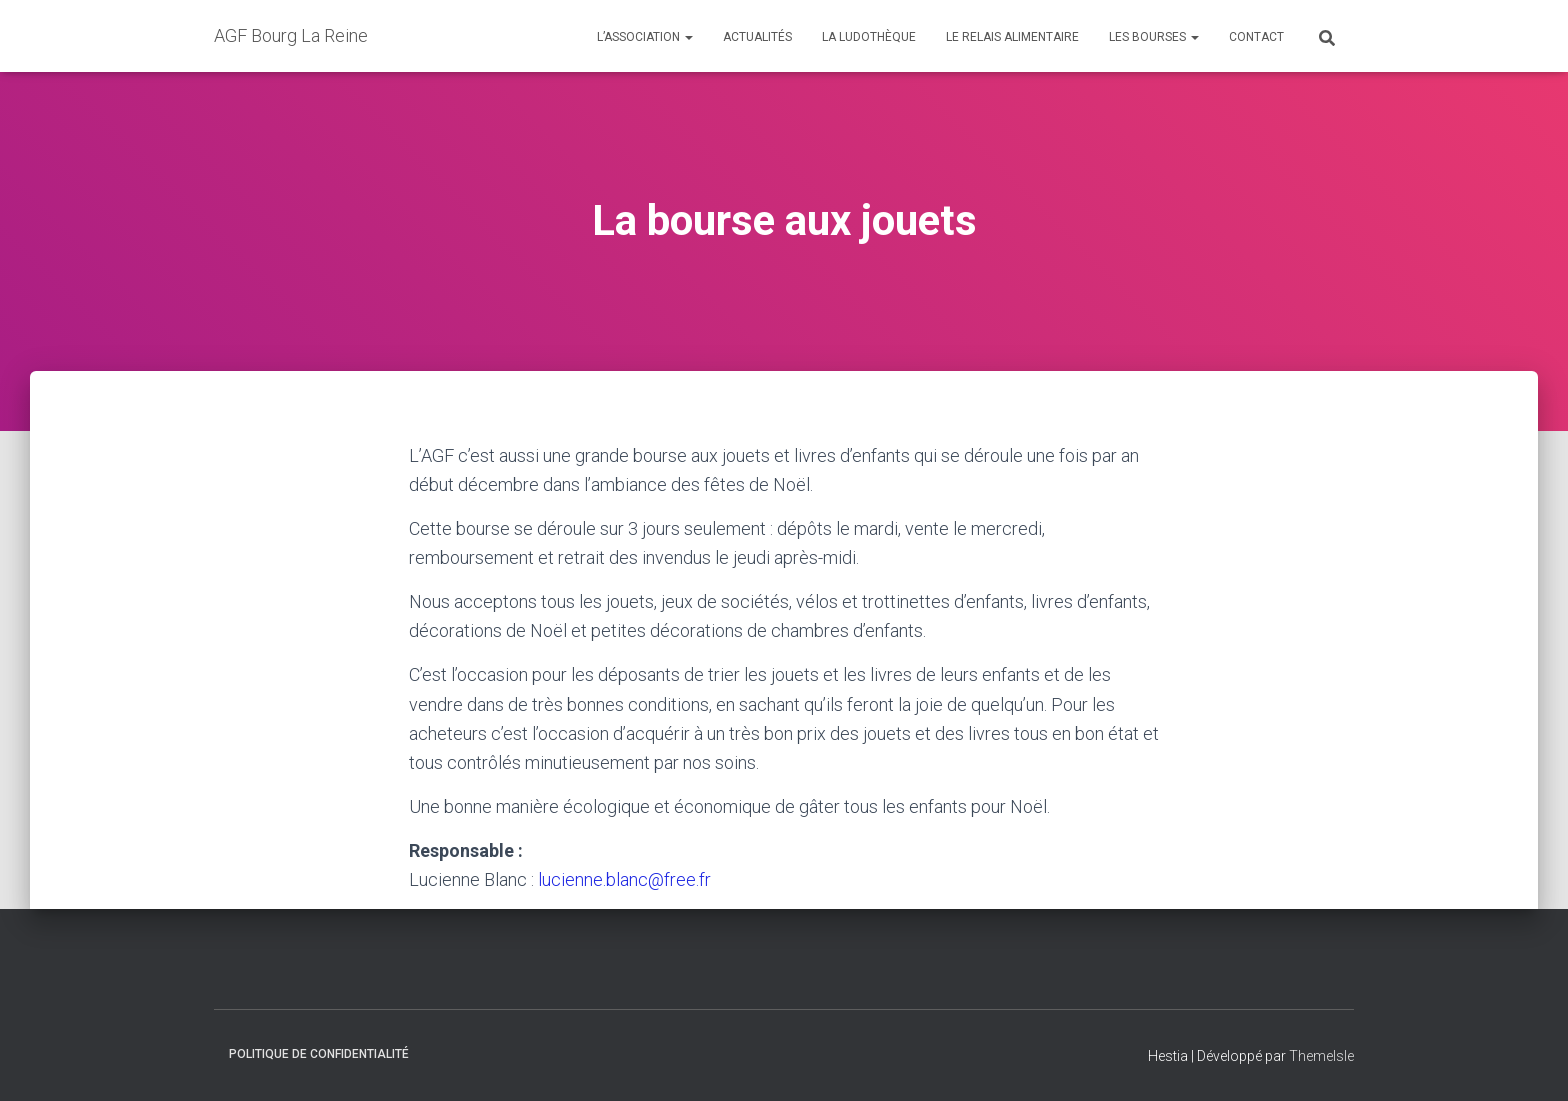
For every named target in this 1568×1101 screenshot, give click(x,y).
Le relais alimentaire (1012, 37)
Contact (1256, 37)
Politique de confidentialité (319, 1054)
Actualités (757, 37)
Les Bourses (1154, 37)
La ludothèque (869, 37)
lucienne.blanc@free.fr (624, 879)
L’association (645, 37)
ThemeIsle (1321, 1056)
